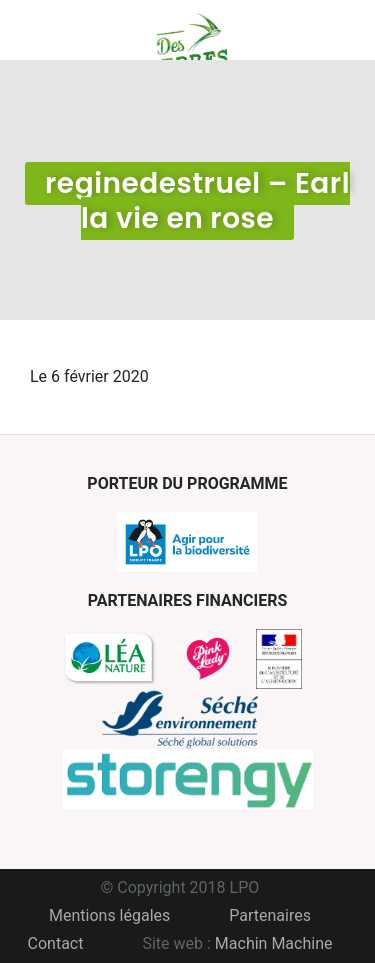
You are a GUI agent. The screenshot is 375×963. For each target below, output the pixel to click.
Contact (56, 943)
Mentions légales (109, 915)
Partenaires (270, 915)
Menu (45, 30)
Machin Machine (274, 943)
